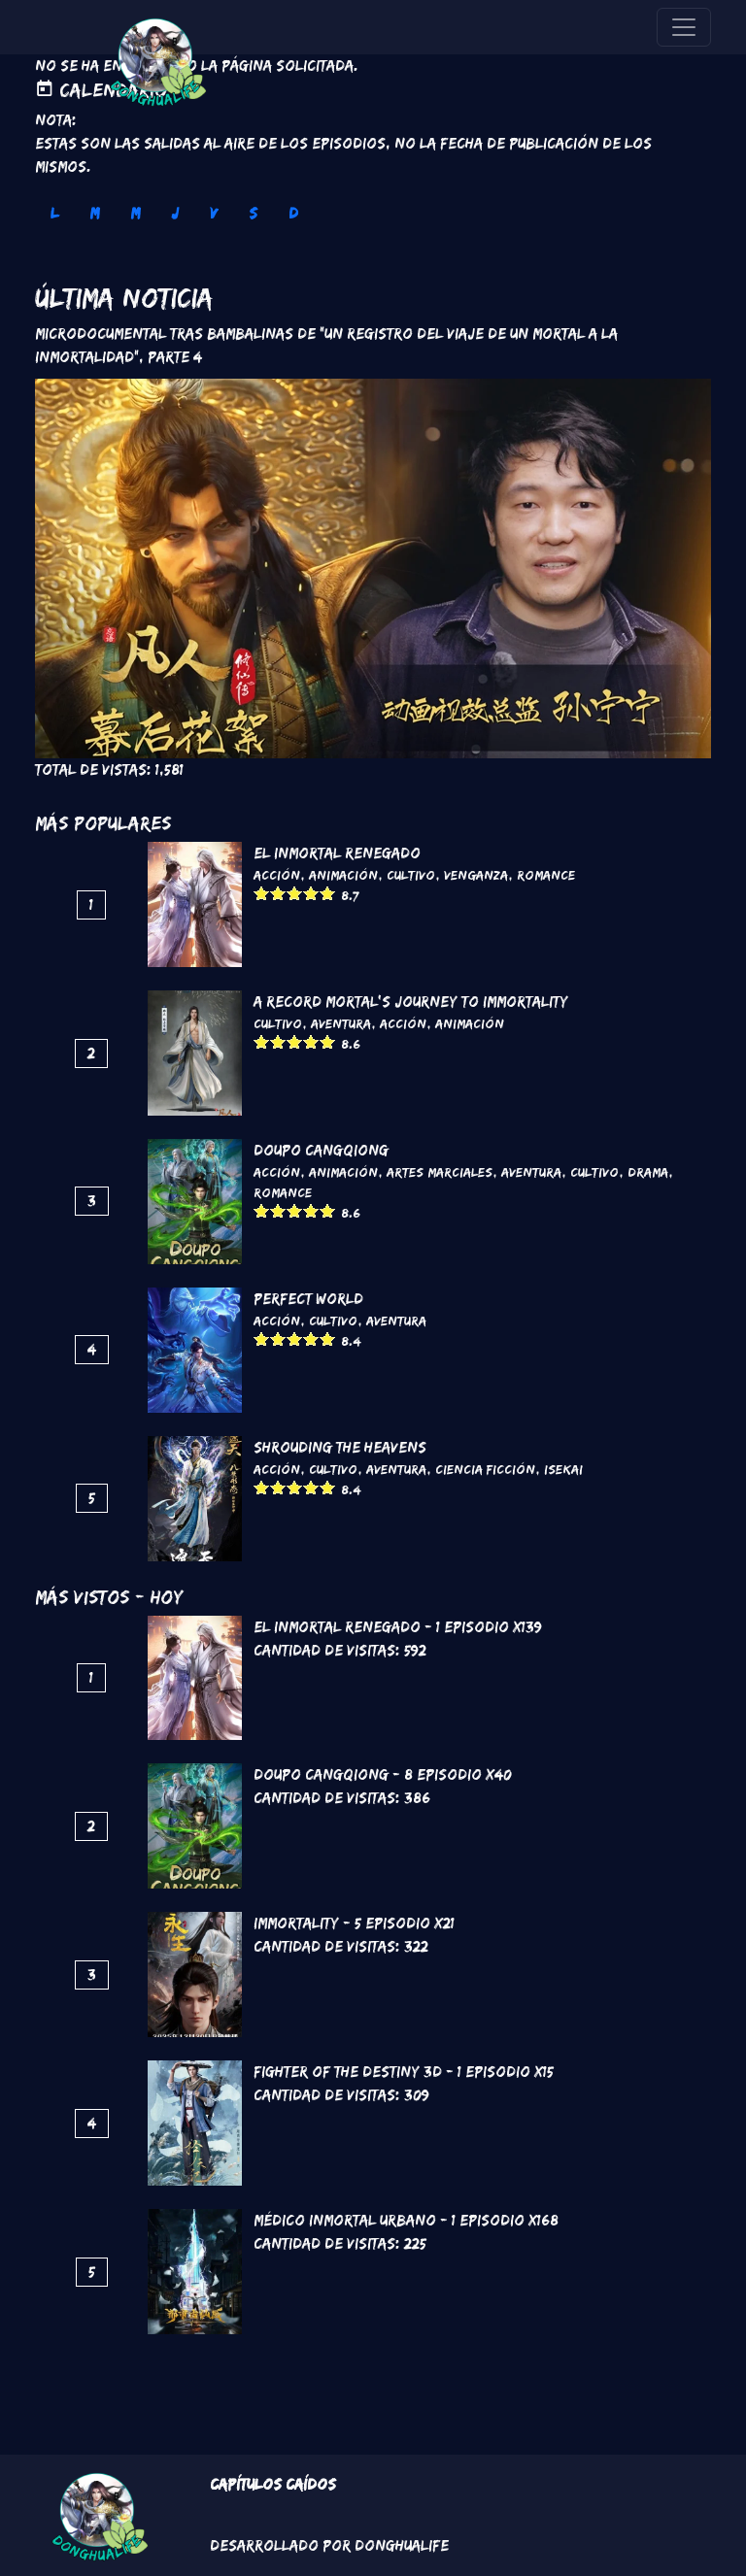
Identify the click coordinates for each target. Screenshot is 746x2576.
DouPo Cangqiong (321, 1150)
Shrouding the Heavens (340, 1447)
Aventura (341, 1023)
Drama (647, 1172)
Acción (277, 875)
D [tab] (293, 213)
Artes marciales (439, 1172)
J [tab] (175, 213)
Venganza (476, 875)
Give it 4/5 (311, 893)
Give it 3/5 (295, 893)
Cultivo (411, 875)
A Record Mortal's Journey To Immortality (411, 1001)
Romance (546, 875)
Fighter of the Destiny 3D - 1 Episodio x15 (404, 2071)
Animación (343, 875)
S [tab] (253, 213)
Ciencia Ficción (485, 1469)
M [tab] (94, 213)
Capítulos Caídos (273, 2484)
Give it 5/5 (328, 893)
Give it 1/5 (262, 893)
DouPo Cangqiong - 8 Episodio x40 (383, 1774)
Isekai (563, 1469)
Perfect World (308, 1298)
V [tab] (214, 213)
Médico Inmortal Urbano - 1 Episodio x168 (406, 2220)
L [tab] (54, 213)
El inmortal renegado (337, 853)
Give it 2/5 (278, 893)
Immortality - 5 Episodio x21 (354, 1923)
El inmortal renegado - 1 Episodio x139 (398, 1627)
